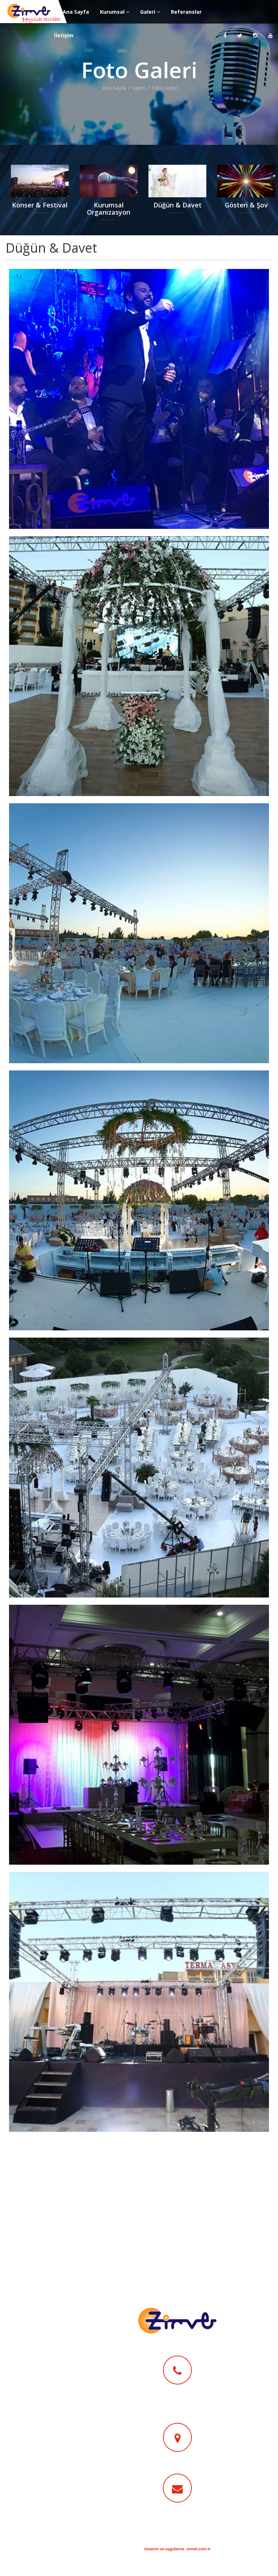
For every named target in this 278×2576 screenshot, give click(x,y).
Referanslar (186, 11)
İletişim (63, 35)
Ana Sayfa (76, 11)
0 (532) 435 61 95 (177, 2397)
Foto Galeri (165, 87)
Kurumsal (114, 11)
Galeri (150, 11)
